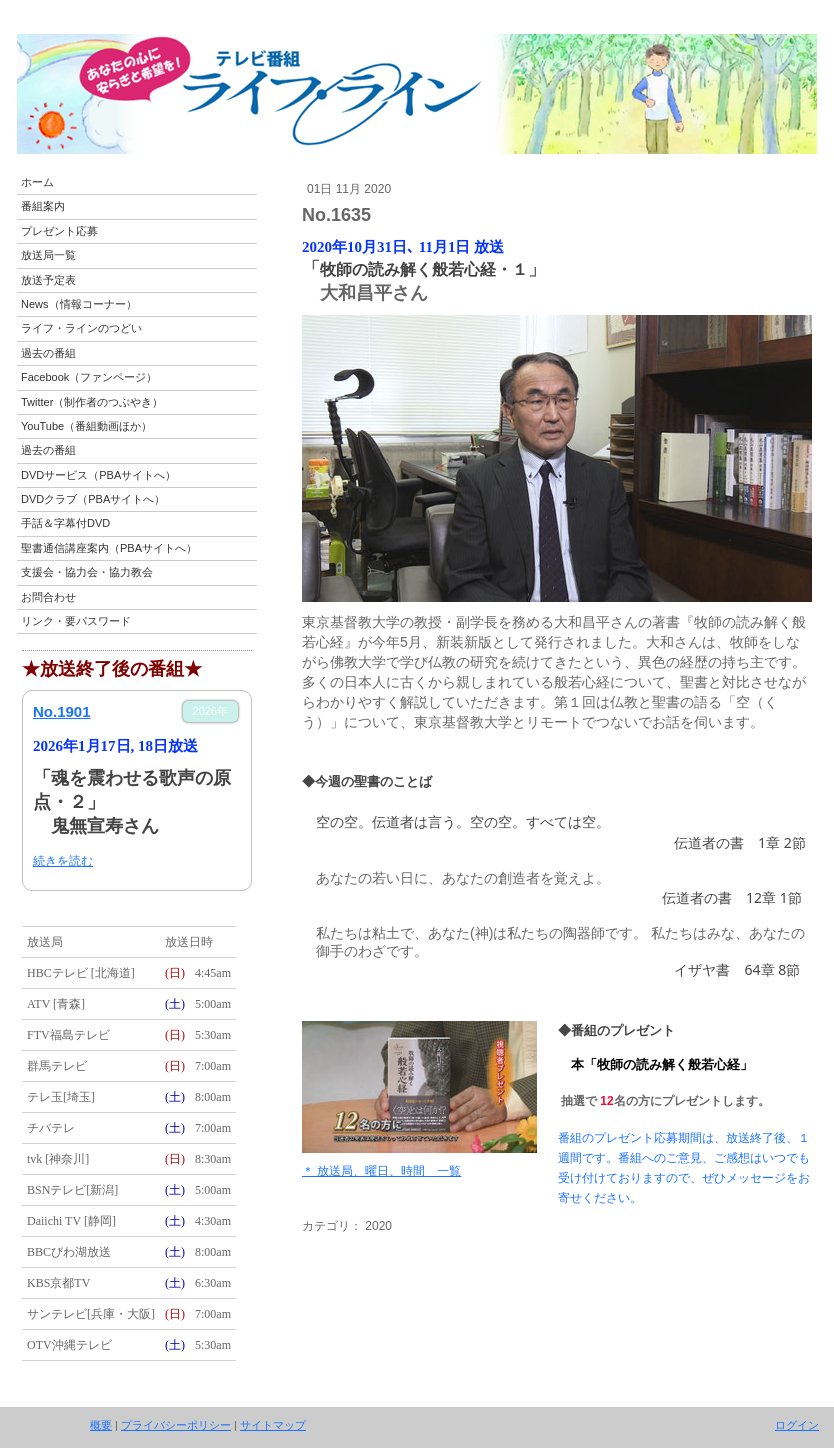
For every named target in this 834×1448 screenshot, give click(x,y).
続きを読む (63, 861)
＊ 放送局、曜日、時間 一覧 (381, 1171)
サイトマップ (273, 1425)
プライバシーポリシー (176, 1425)
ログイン (797, 1425)
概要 (101, 1425)
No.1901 (62, 711)
